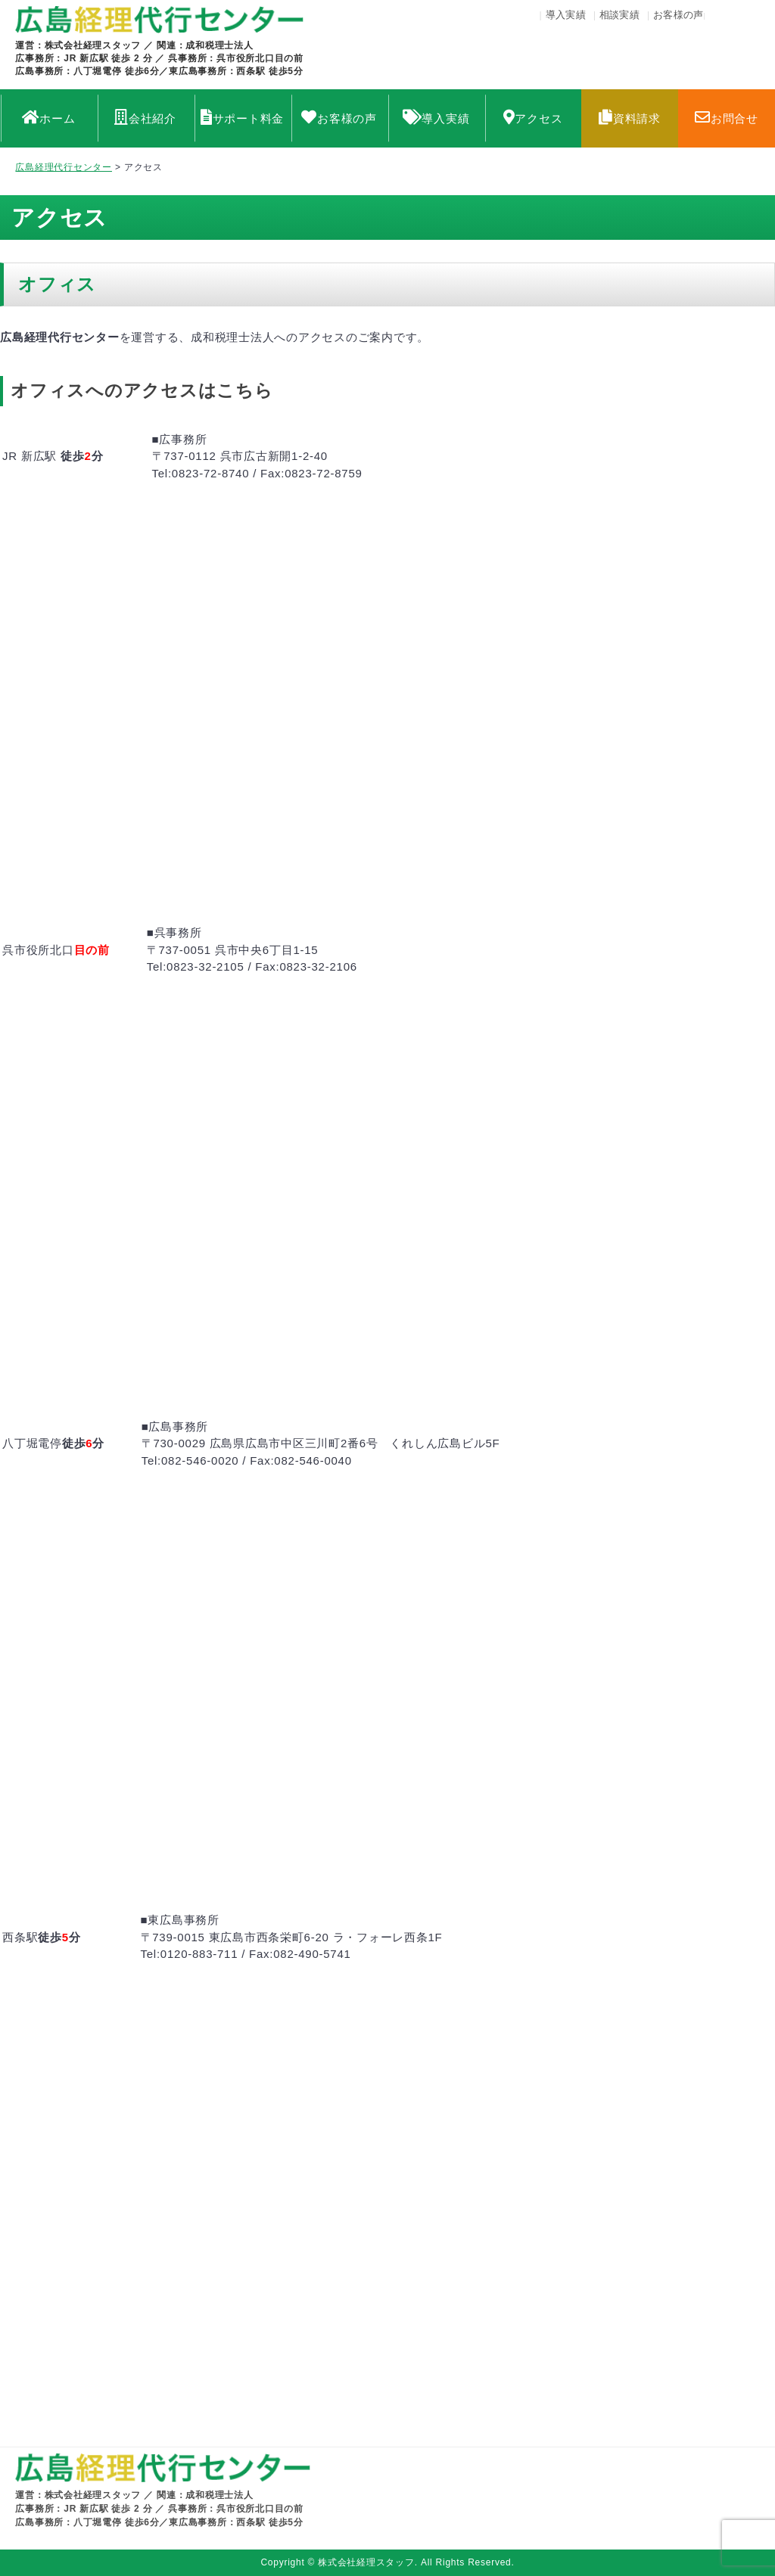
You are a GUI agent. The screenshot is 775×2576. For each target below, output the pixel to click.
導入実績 (566, 14)
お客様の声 (678, 14)
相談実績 (619, 14)
